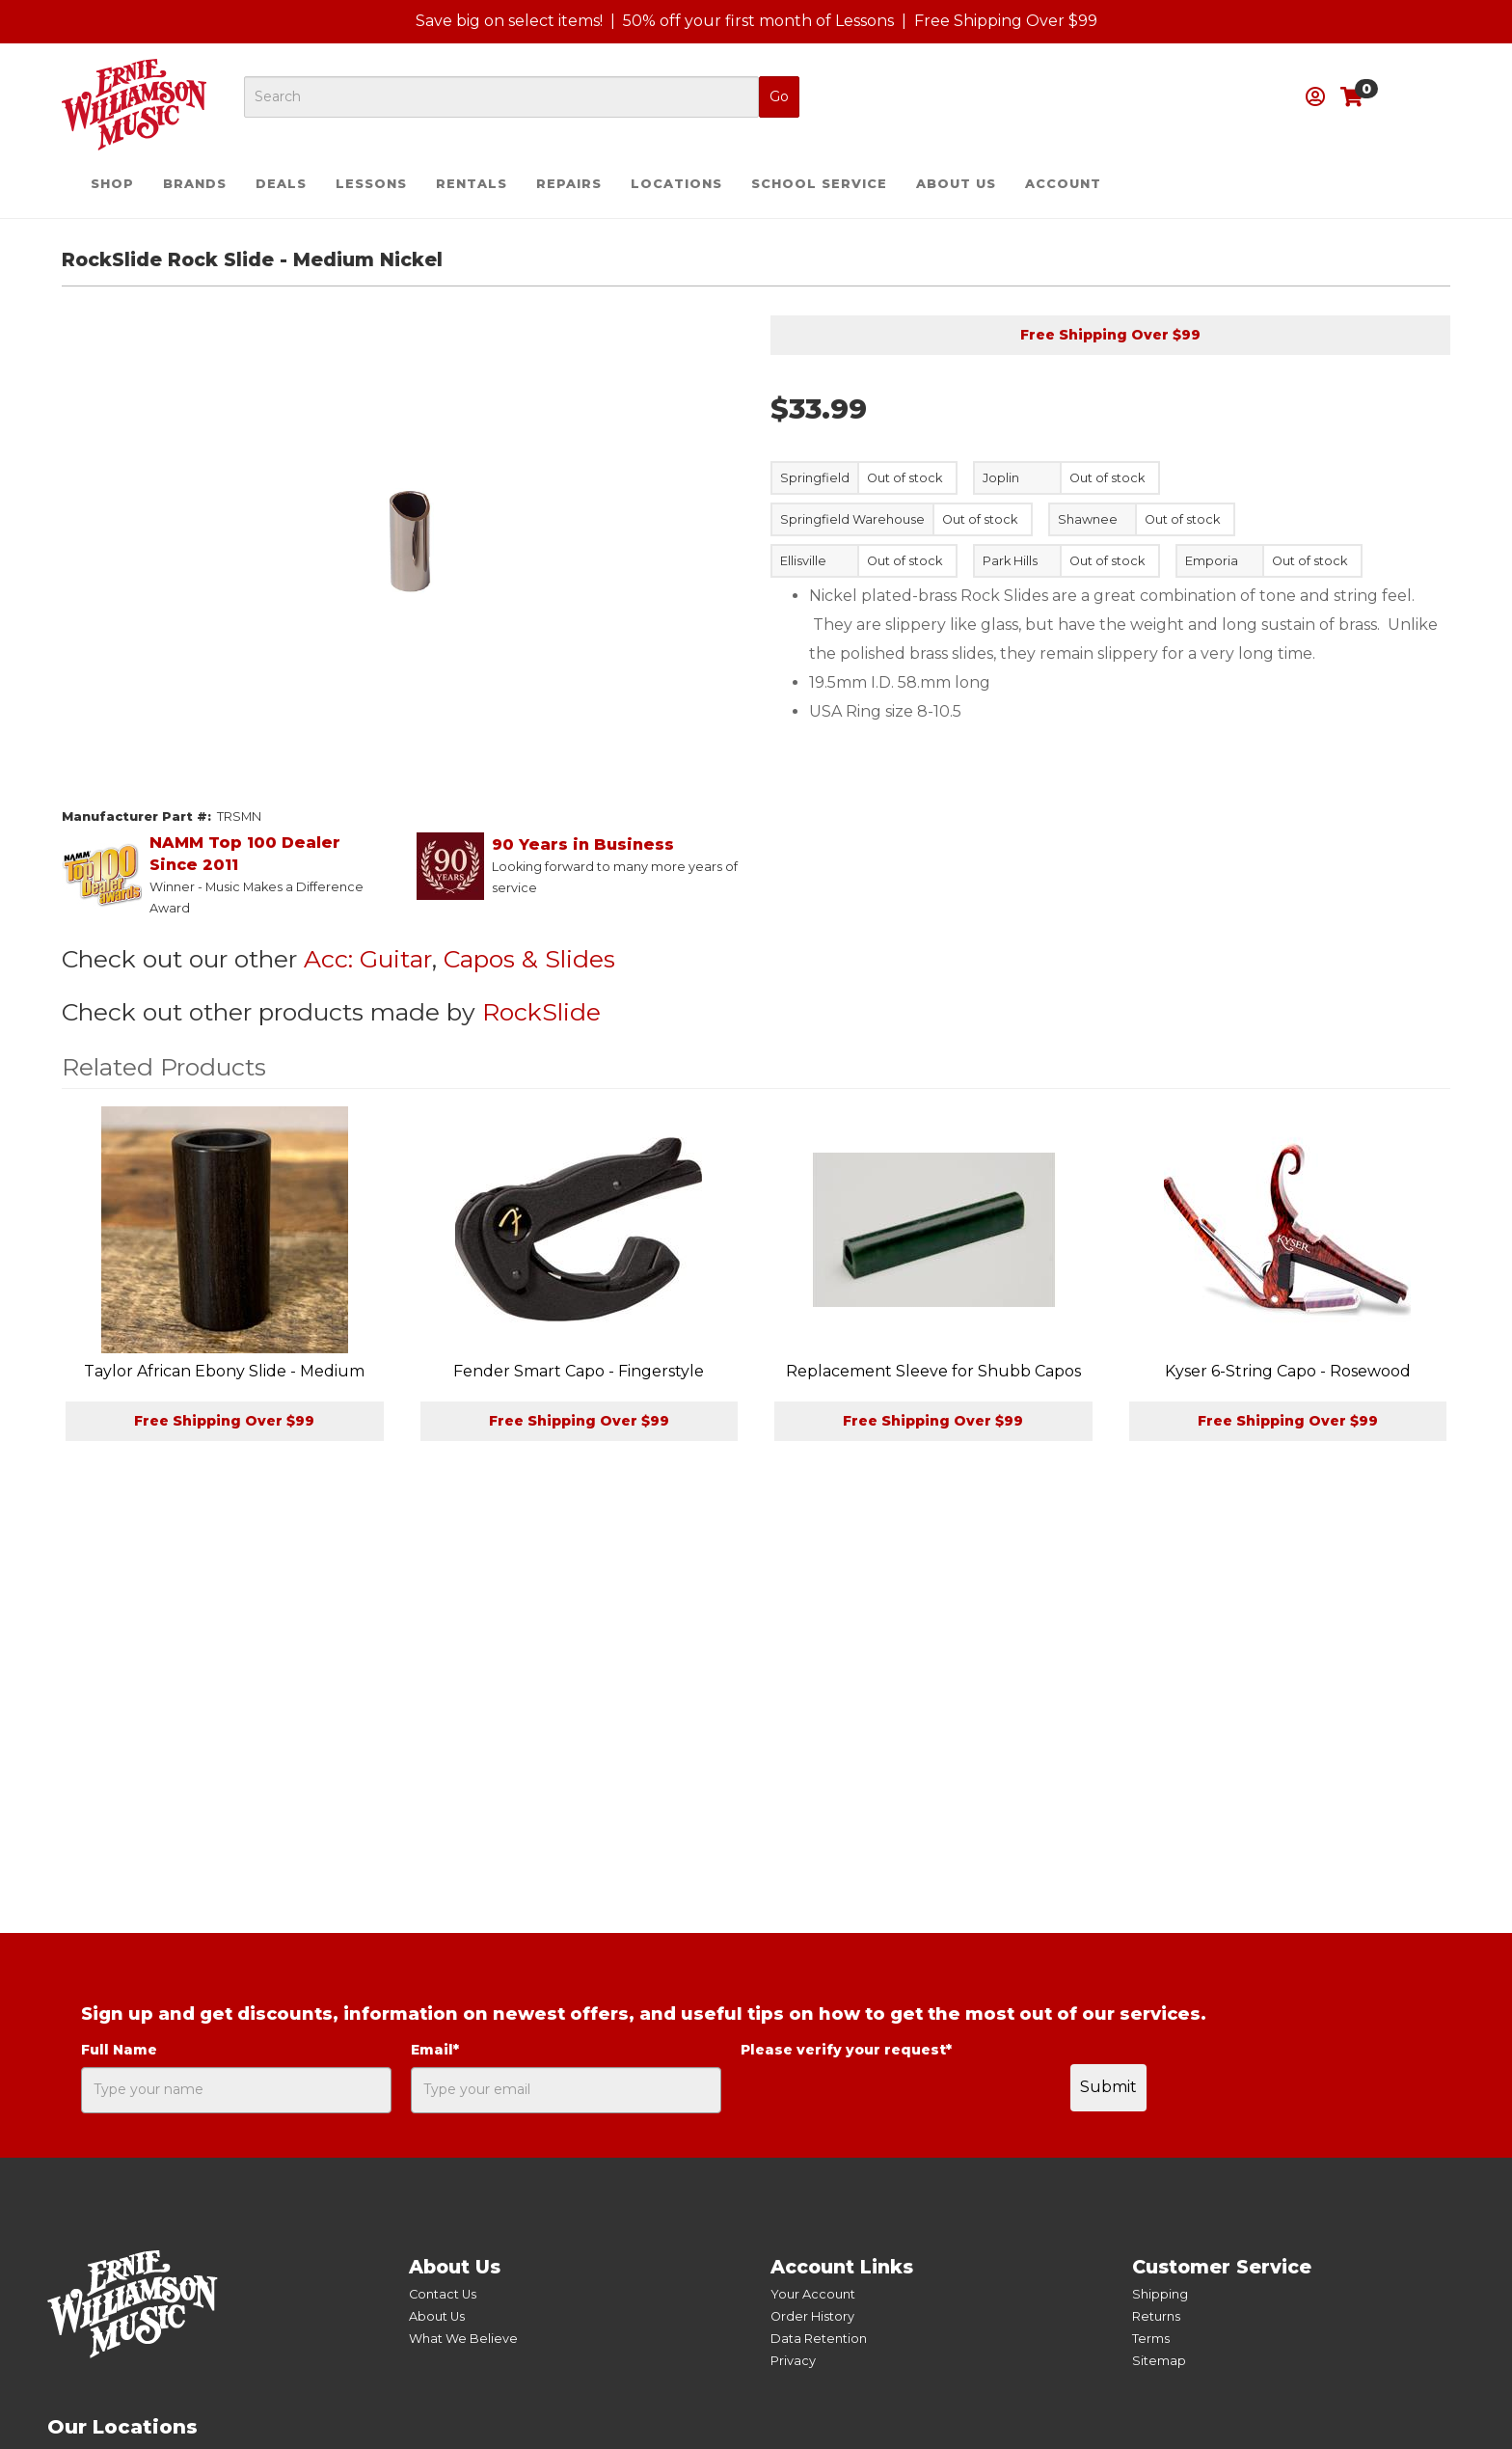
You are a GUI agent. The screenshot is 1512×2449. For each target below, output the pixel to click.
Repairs (569, 184)
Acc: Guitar (368, 958)
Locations (676, 184)
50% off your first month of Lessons (758, 21)
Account (1063, 184)
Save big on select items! (509, 21)
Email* (435, 2049)
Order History (812, 2316)
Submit (1108, 2087)
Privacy (793, 2361)
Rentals (471, 184)
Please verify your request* (846, 2049)
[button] (1315, 97)
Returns (1156, 2316)
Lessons (371, 184)
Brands (195, 184)
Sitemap (1159, 2361)
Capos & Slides (529, 958)
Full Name (119, 2049)
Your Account (812, 2294)
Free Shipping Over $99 (1005, 21)
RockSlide (541, 1011)
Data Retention (818, 2338)
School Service (819, 184)
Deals (281, 184)
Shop (112, 184)
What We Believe (463, 2338)
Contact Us (442, 2294)
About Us (956, 184)
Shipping (1160, 2294)
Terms (1151, 2338)
